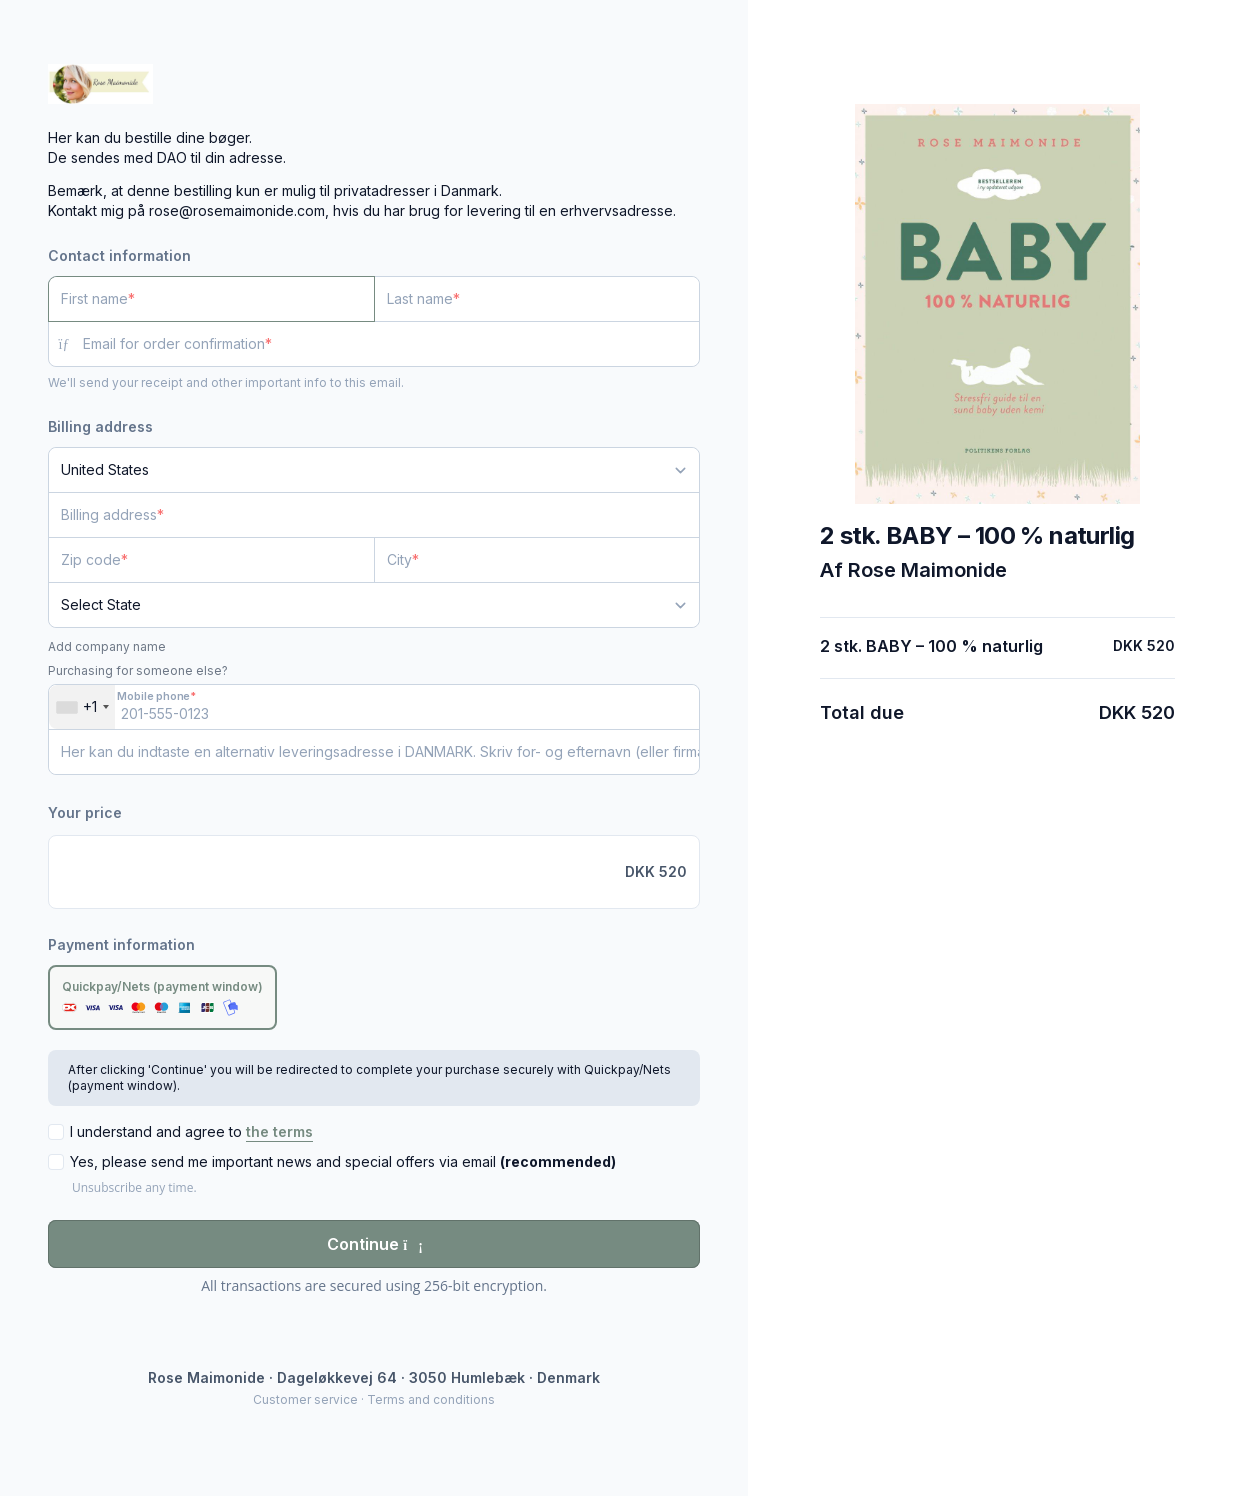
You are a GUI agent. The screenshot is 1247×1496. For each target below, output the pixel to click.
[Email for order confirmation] (391, 344)
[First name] (211, 299)
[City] (537, 560)
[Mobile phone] (374, 707)
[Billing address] (362, 515)
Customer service (305, 1399)
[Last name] (537, 299)
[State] (374, 605)
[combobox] (82, 707)
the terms (279, 1131)
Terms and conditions (431, 1399)
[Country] (374, 470)
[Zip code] (211, 560)
